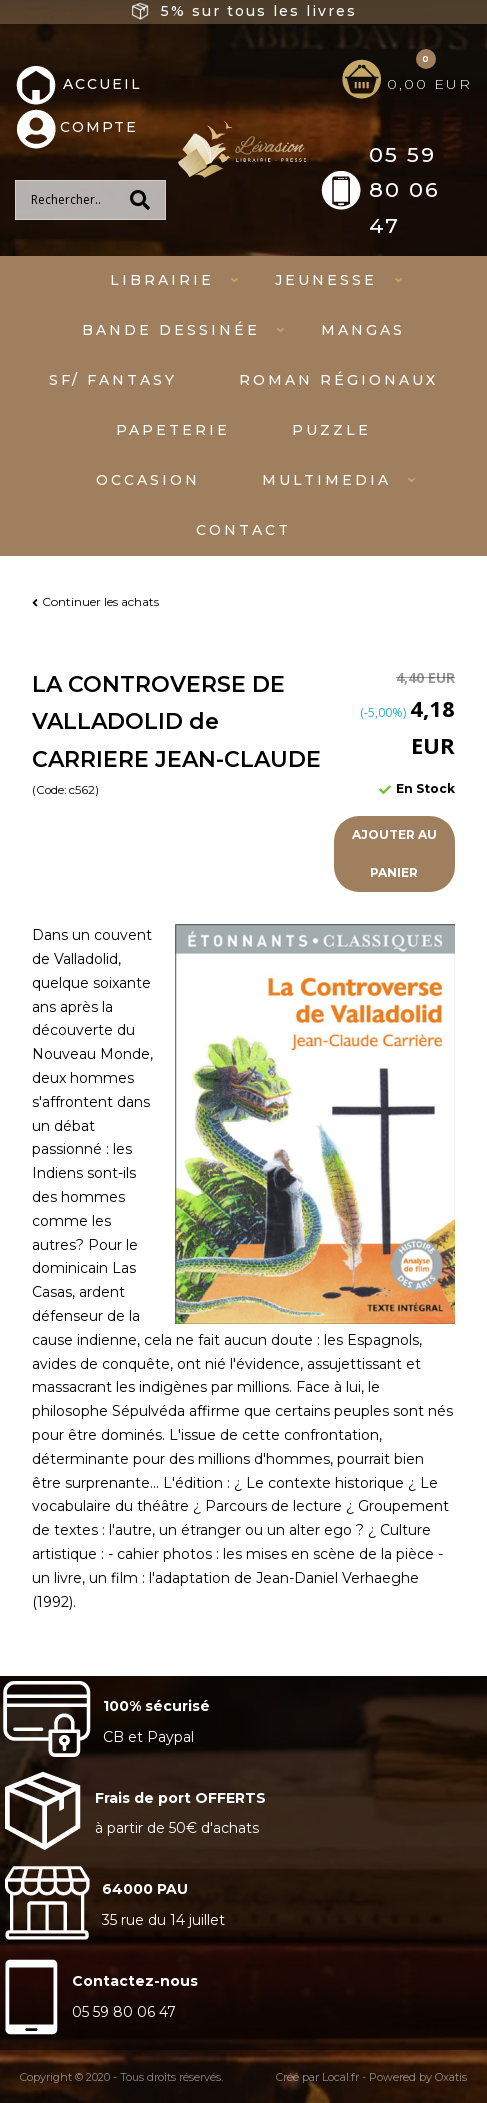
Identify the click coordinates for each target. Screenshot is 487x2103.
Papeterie (173, 430)
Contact (243, 530)
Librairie (162, 280)
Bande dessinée (171, 330)
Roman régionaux (338, 380)
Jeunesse (326, 280)
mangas (363, 330)
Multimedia (326, 480)
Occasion (148, 480)
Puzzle (331, 430)
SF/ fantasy (113, 380)
